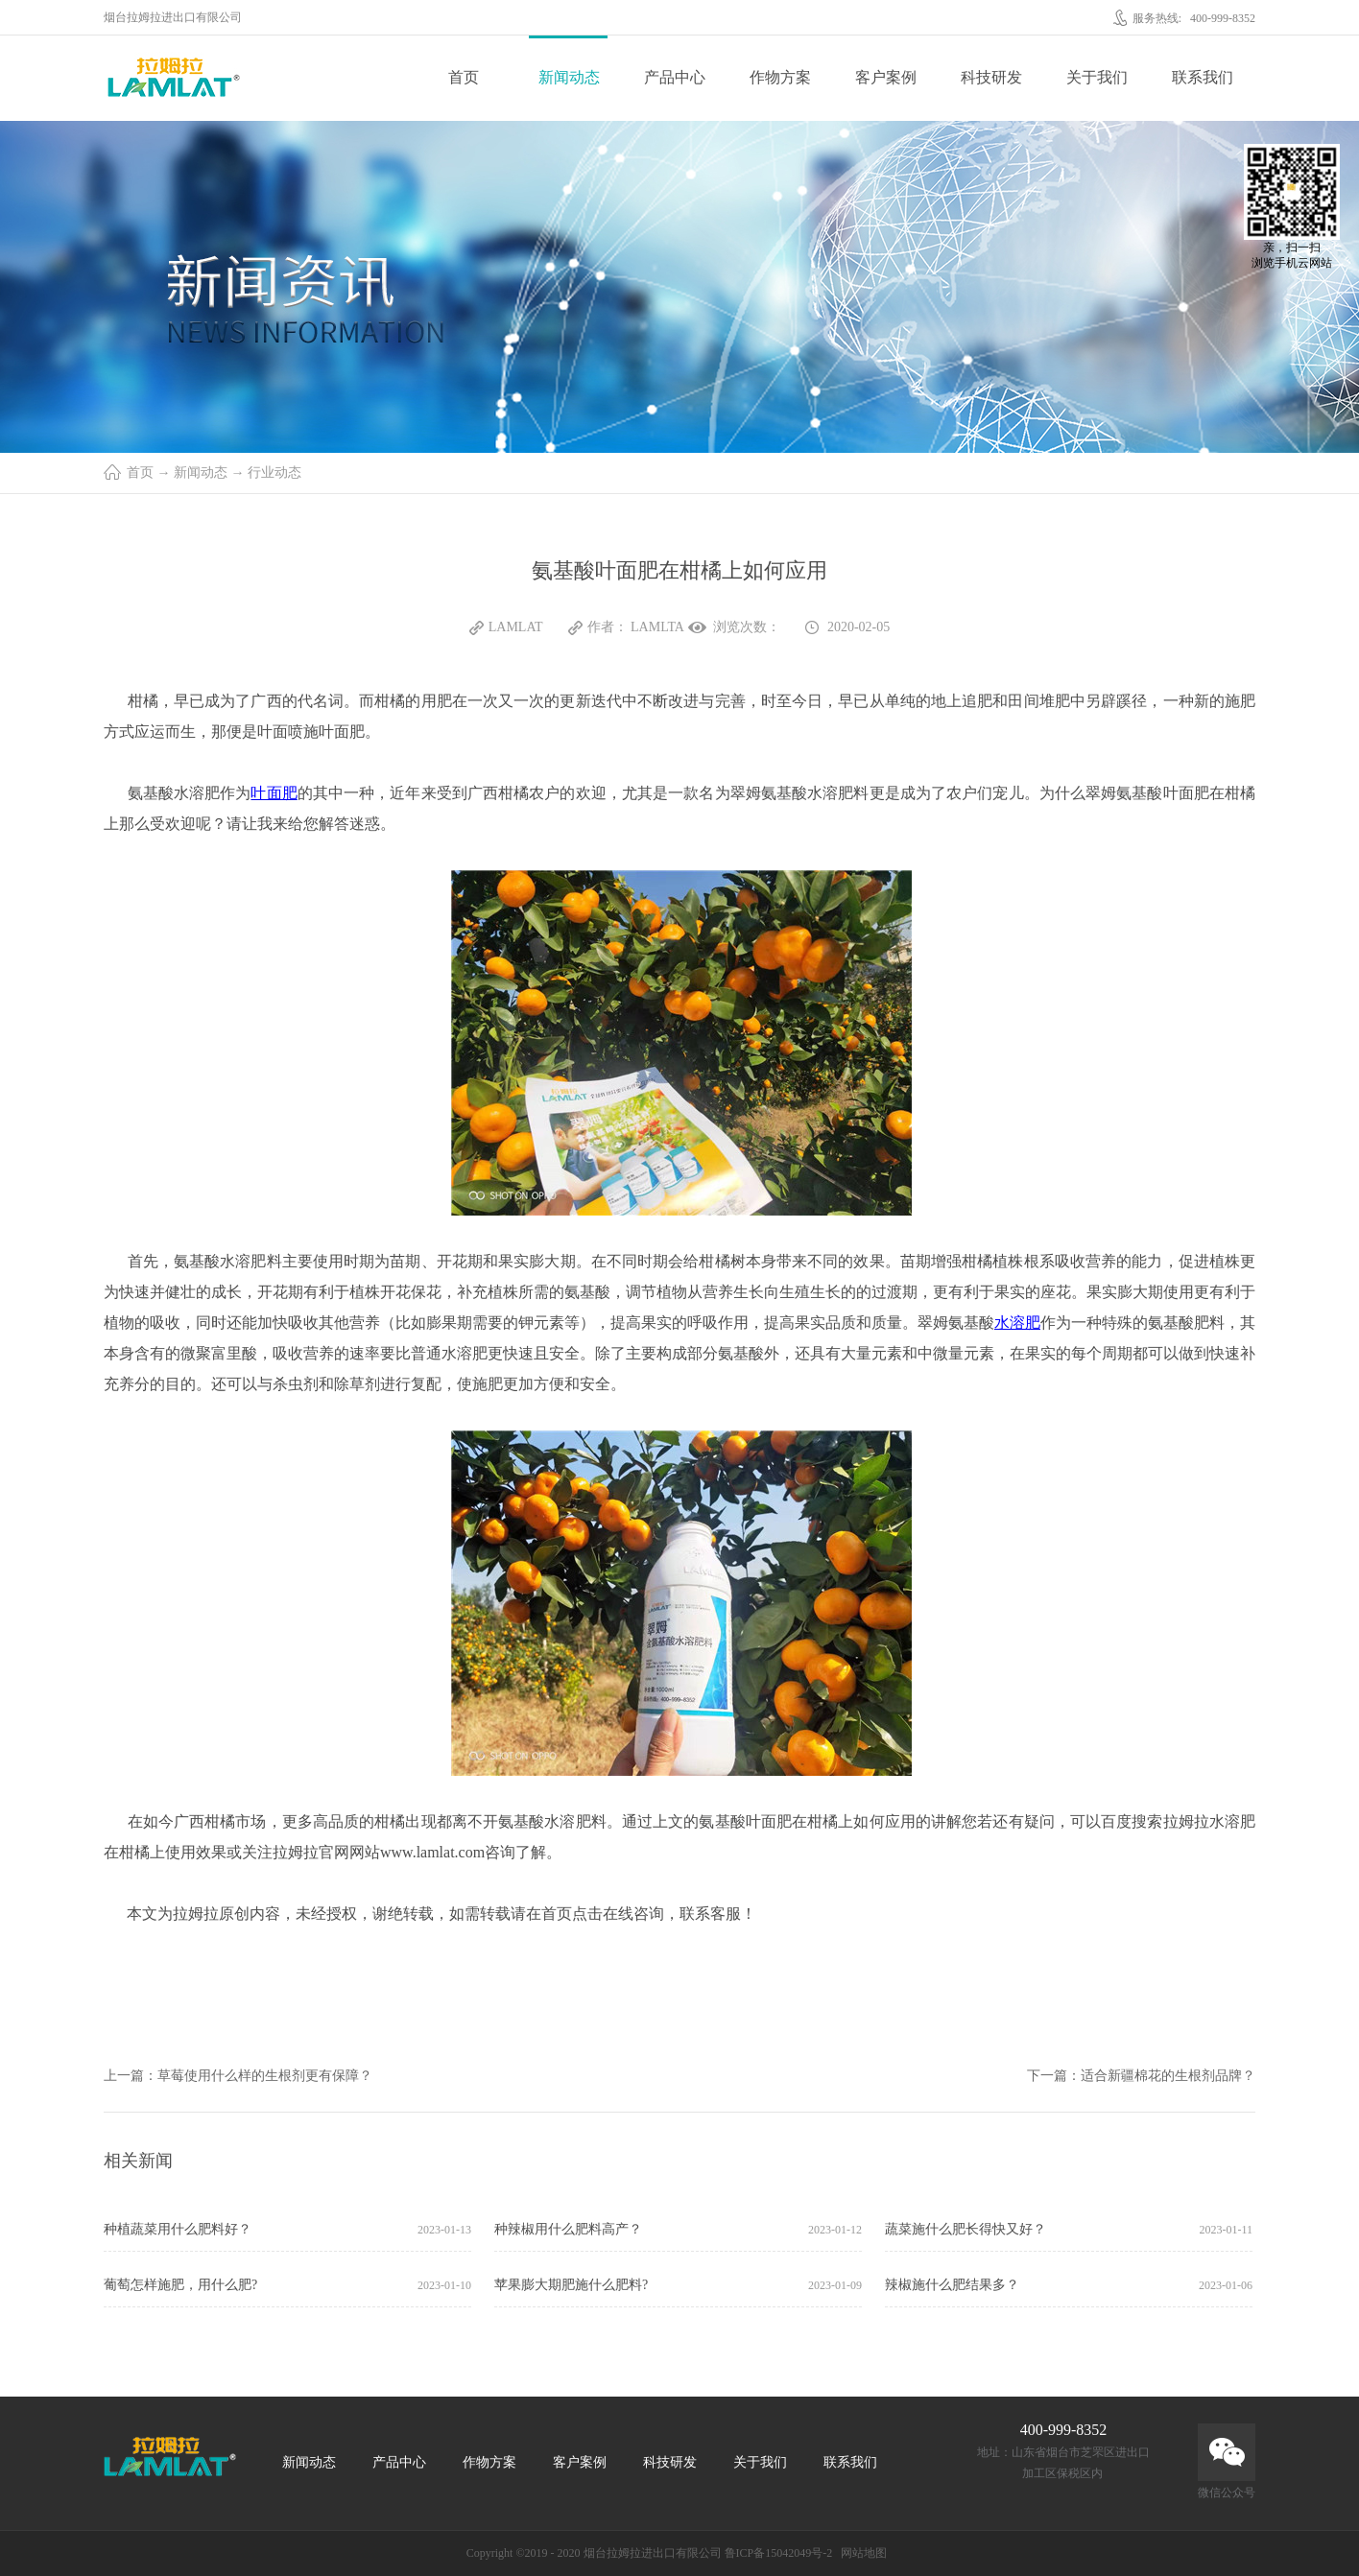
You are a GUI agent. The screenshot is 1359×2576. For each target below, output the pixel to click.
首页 (463, 77)
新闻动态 (200, 472)
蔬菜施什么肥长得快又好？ (965, 2229)
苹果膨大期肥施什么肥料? (571, 2285)
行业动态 (274, 472)
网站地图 (861, 2553)
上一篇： (238, 2075)
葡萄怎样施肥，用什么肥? (180, 2285)
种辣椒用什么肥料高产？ (568, 2229)
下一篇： (1141, 2075)
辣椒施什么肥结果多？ (952, 2285)
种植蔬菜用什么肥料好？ (177, 2229)
